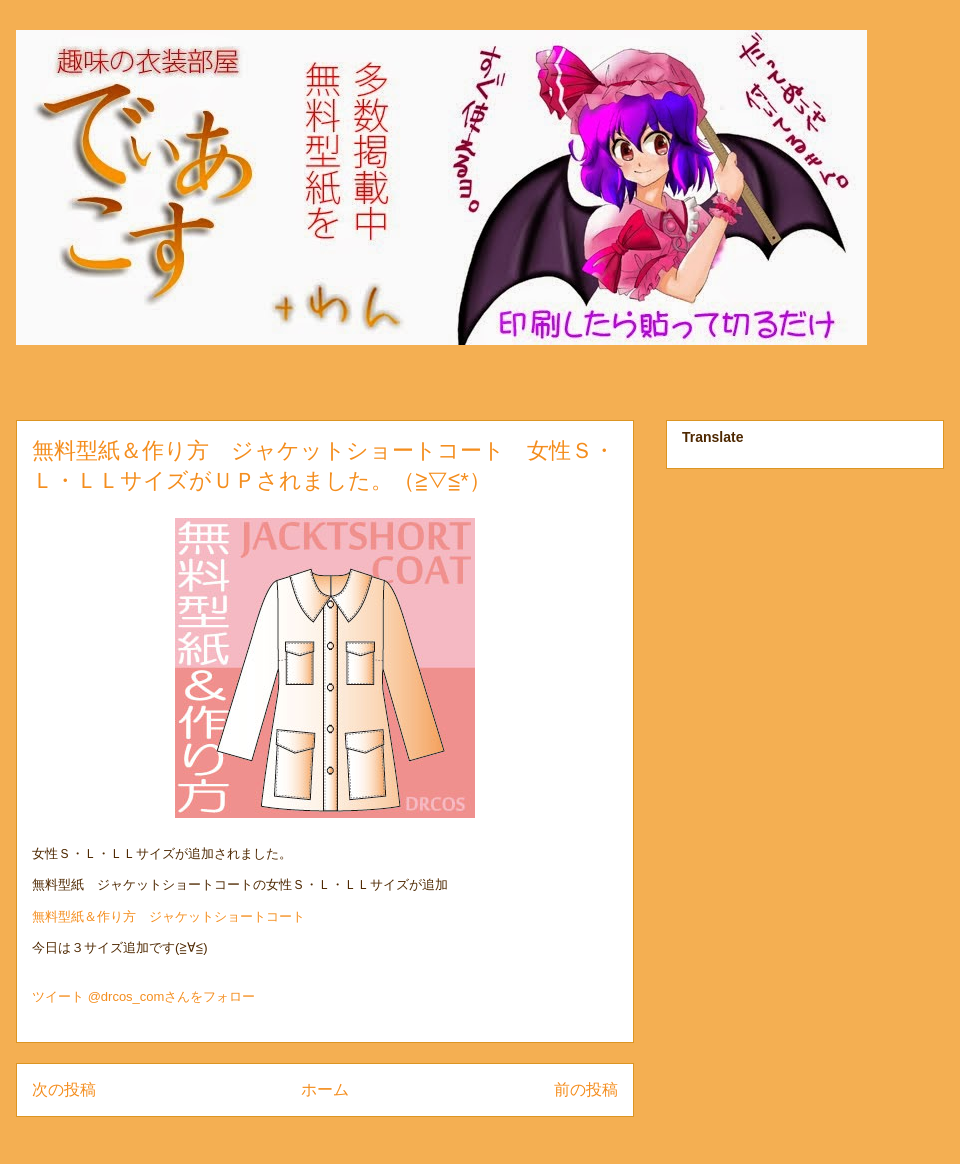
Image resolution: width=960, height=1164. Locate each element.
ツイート (58, 996)
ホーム (325, 1089)
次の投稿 (64, 1089)
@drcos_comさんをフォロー (172, 996)
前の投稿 (586, 1089)
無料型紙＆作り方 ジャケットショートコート (168, 916)
